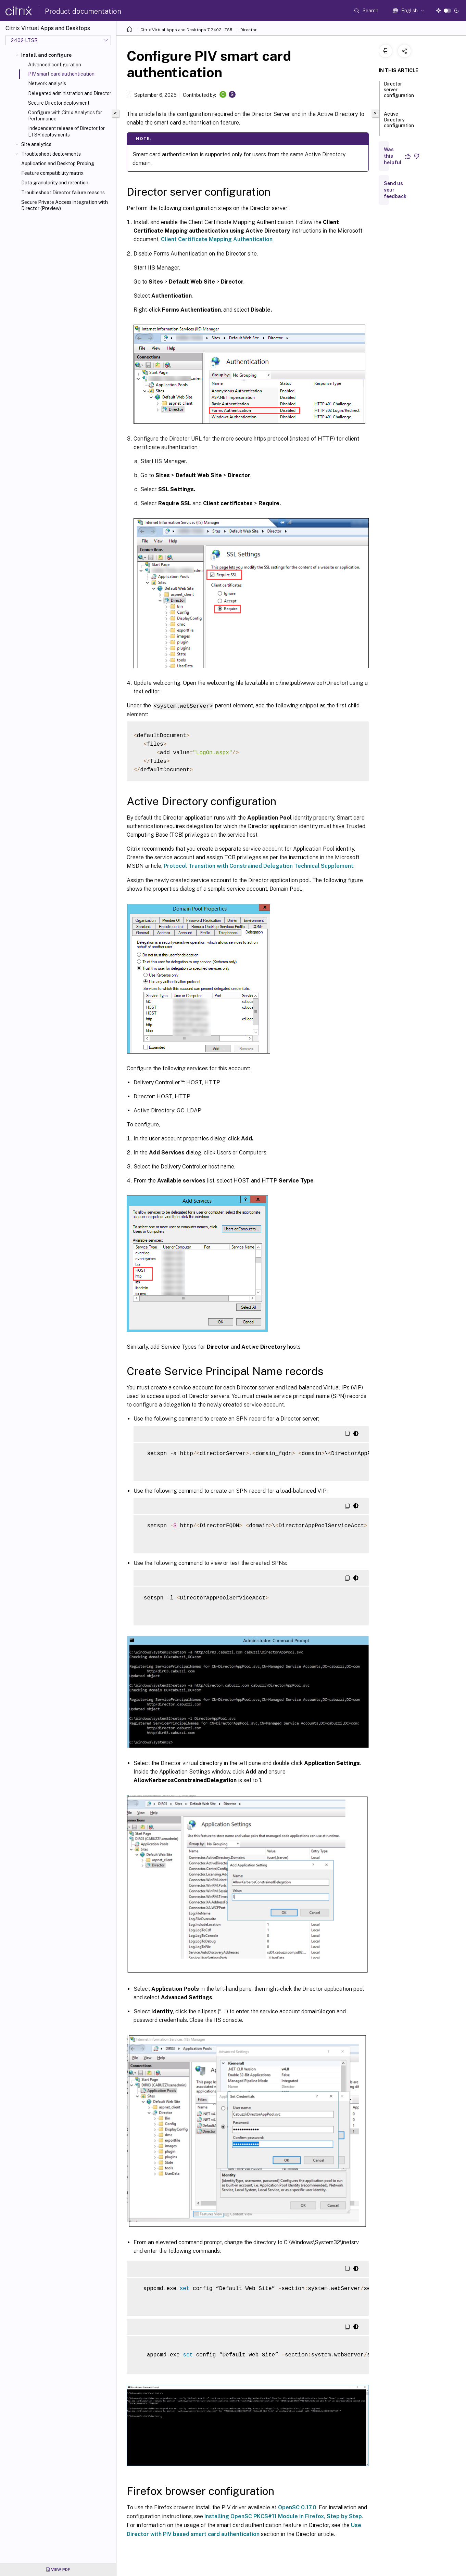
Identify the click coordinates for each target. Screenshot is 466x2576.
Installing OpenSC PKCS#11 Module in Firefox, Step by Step (283, 2516)
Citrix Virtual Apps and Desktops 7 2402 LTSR (186, 29)
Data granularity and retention (54, 182)
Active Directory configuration (399, 122)
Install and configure (46, 55)
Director (248, 29)
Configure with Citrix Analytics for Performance (65, 115)
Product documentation (83, 11)
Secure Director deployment (58, 103)
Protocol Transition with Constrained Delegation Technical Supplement (258, 865)
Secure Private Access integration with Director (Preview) (64, 205)
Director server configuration (399, 92)
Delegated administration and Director (69, 93)
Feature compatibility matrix (52, 173)
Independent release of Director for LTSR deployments (66, 131)
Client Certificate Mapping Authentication (217, 239)
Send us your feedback (395, 190)
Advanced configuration (54, 64)
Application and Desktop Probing (57, 163)
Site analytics (36, 144)
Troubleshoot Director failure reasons (63, 192)
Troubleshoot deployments (51, 154)
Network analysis (47, 83)
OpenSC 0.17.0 (297, 2507)
